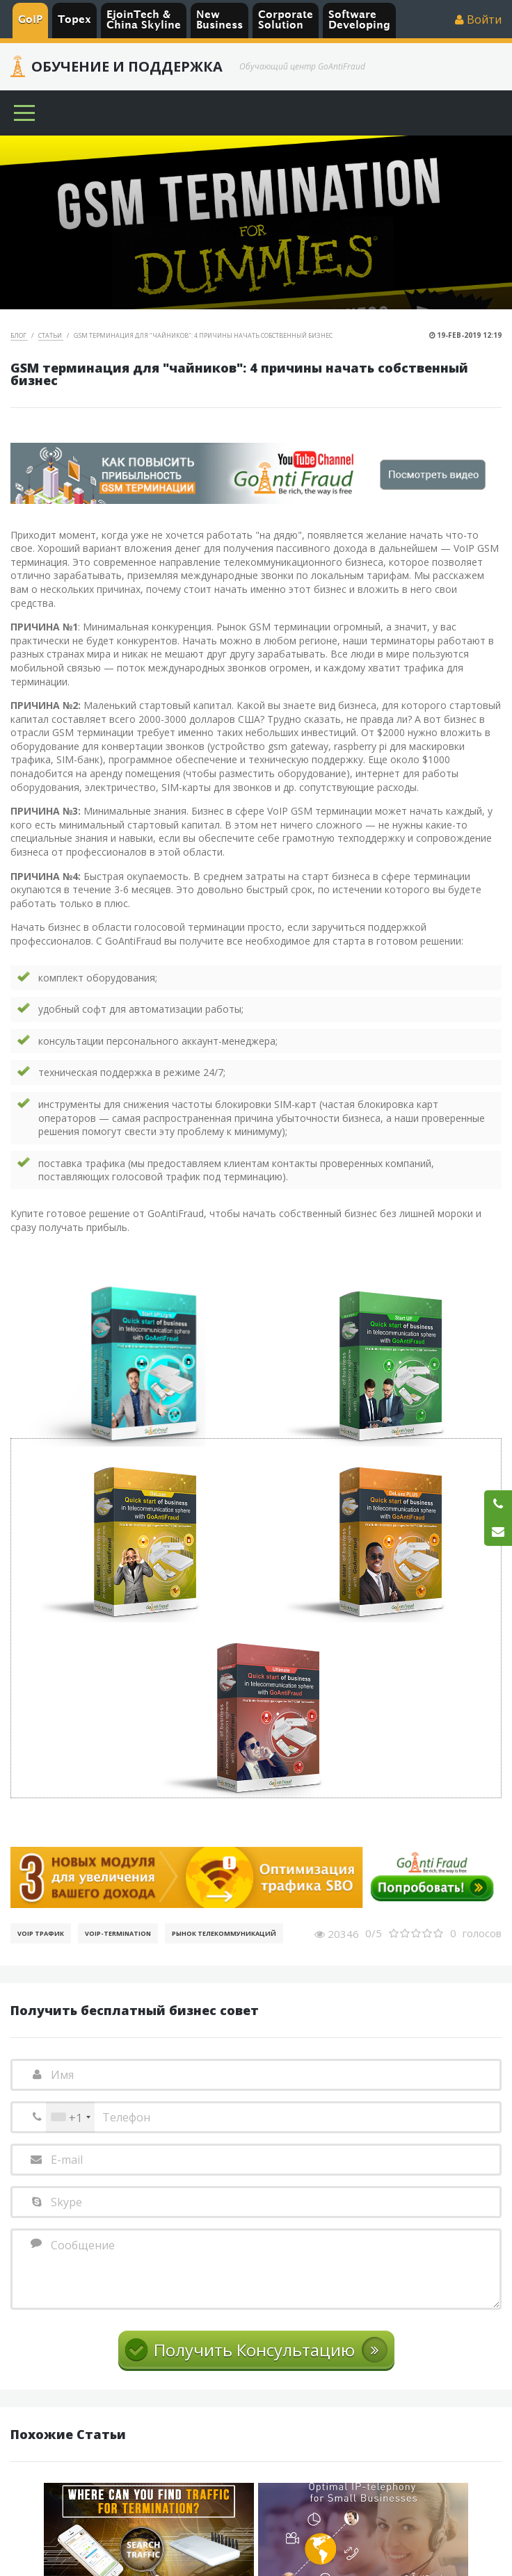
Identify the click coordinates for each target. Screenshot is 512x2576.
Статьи (50, 335)
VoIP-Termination (118, 1933)
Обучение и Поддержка (127, 67)
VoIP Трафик (40, 1933)
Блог (19, 335)
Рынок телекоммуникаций (224, 1933)
